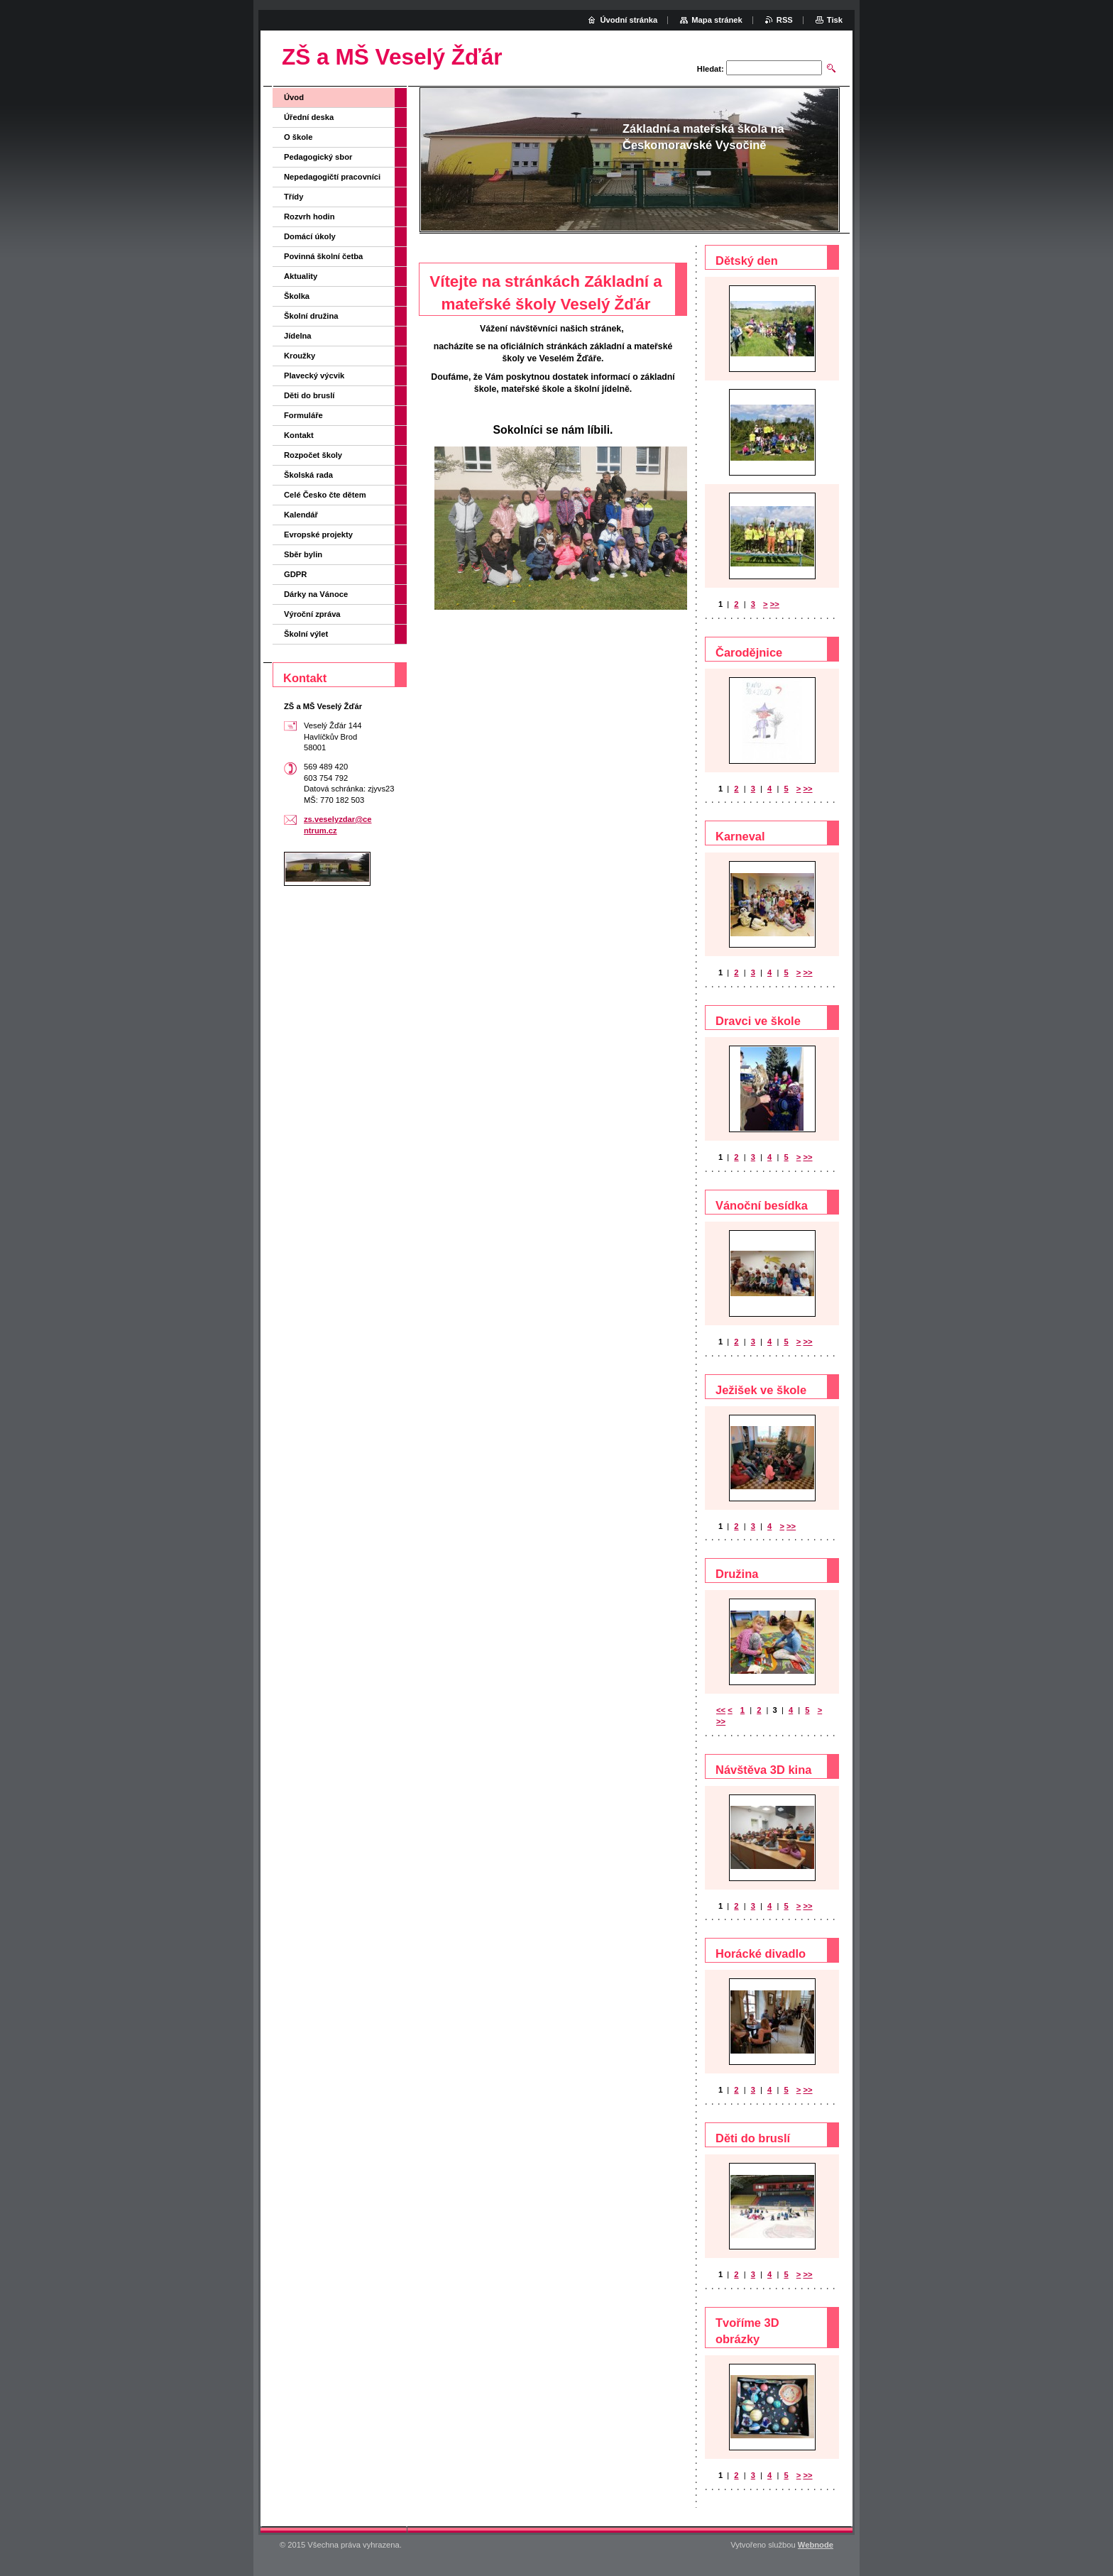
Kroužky (299, 355)
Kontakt (299, 435)
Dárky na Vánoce (316, 594)
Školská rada (308, 475)
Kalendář (301, 514)
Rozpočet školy (313, 455)
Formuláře (303, 415)
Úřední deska (309, 117)
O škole (298, 137)
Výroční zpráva (312, 614)
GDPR (295, 574)
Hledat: (710, 69)
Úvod (294, 97)
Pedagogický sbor (318, 157)
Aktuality (300, 276)
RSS (785, 20)
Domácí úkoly (310, 236)
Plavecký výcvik (314, 375)
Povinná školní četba (323, 256)
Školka (296, 296)
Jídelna (298, 335)
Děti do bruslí (309, 395)
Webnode (815, 2545)
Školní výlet (306, 634)
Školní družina (311, 316)
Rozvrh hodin (309, 216)
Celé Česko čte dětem (325, 494)
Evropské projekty (318, 534)
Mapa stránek (716, 20)
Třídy (293, 196)
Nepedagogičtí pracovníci (332, 176)
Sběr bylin (303, 554)
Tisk (835, 20)
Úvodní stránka (628, 20)
